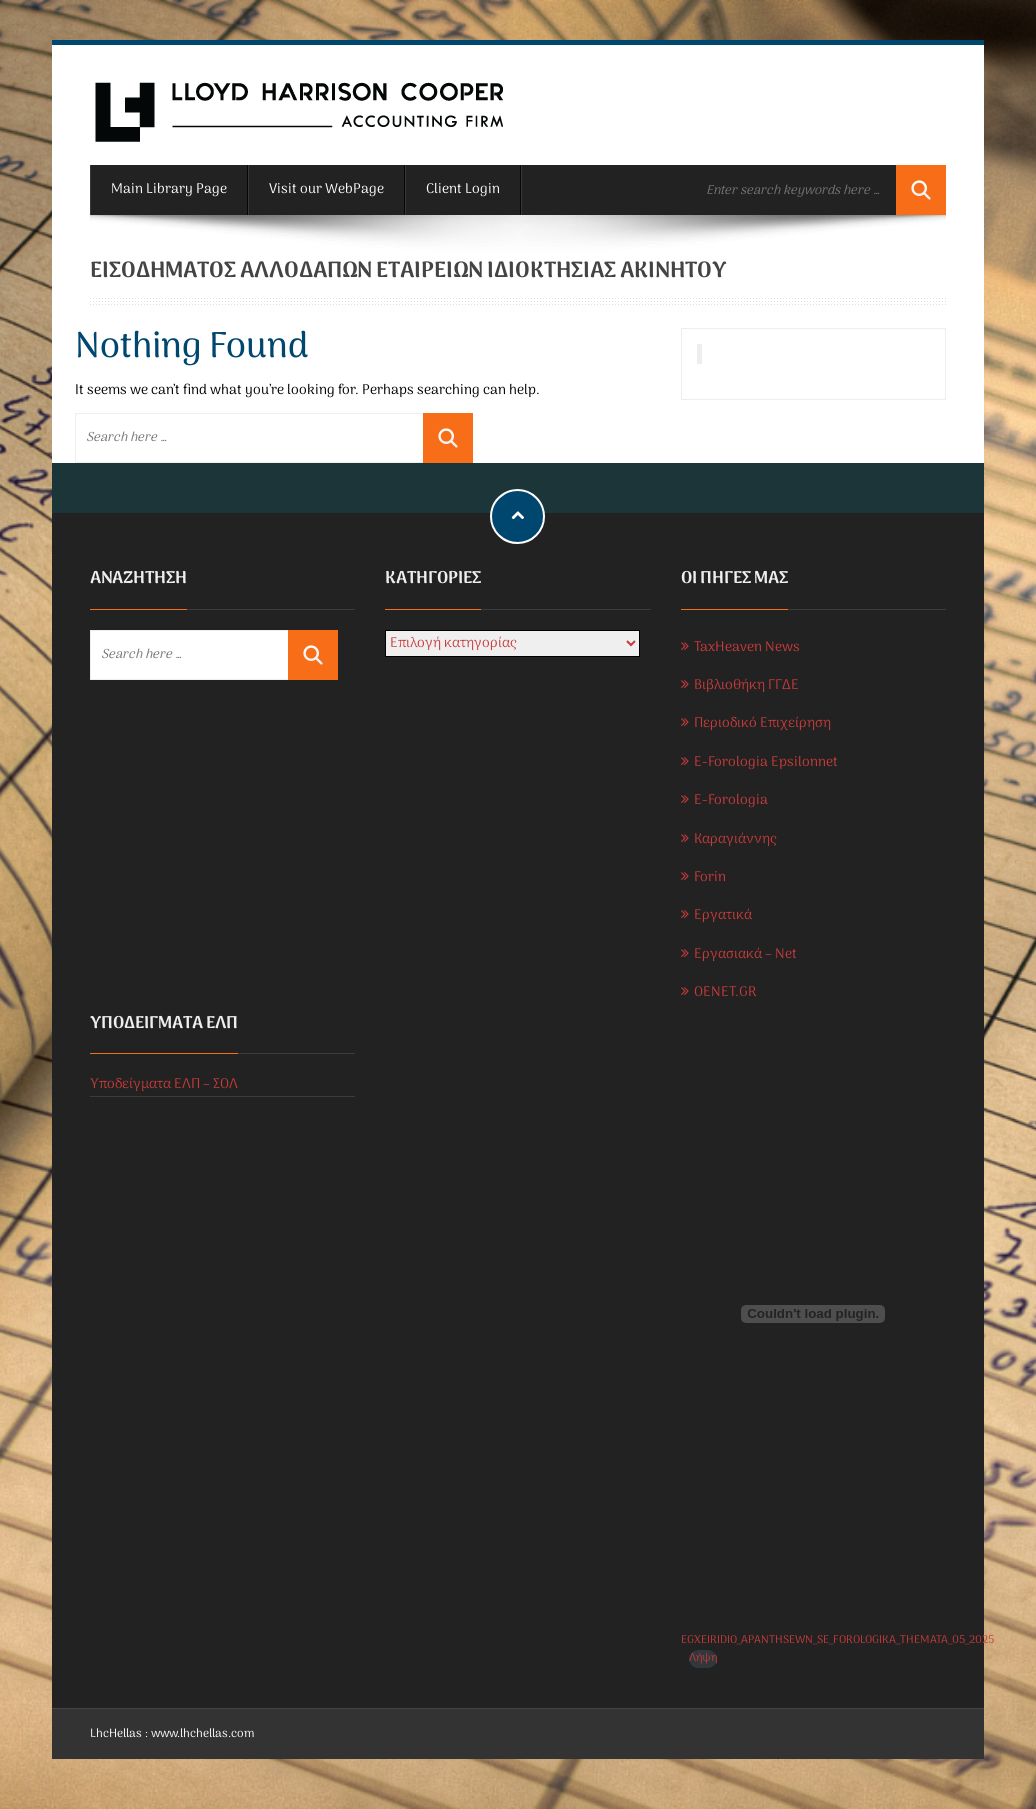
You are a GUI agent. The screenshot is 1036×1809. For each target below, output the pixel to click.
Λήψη (703, 1658)
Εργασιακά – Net (745, 954)
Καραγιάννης (735, 839)
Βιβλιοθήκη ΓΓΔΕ (746, 685)
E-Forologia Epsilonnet (766, 762)
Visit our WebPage (326, 189)
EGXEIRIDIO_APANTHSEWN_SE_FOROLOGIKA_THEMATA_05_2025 (837, 1640)
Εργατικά (723, 915)
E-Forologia (731, 800)
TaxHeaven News (747, 647)
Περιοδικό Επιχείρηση (762, 723)
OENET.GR (725, 992)
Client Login (463, 189)
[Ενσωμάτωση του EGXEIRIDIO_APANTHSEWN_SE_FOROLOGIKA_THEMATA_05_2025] (813, 1314)
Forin (710, 877)
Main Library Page (169, 189)
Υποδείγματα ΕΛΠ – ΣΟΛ (164, 1084)
